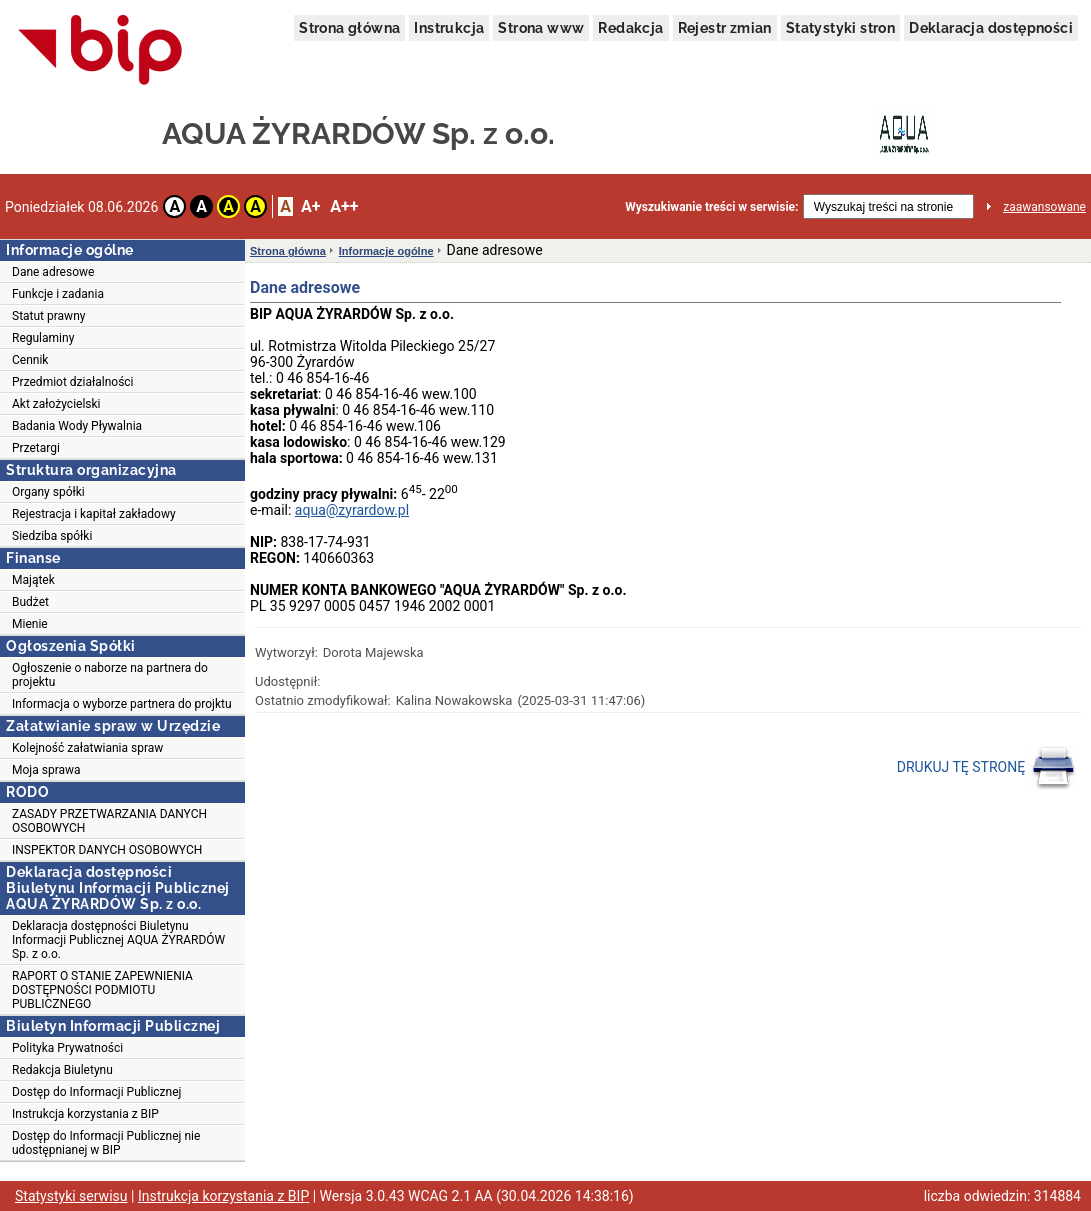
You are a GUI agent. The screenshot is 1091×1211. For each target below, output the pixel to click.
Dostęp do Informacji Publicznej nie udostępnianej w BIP (106, 1143)
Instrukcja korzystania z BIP (85, 1114)
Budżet (30, 602)
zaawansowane (1044, 207)
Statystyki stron (840, 28)
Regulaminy (43, 338)
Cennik (30, 360)
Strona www (541, 28)
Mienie (30, 624)
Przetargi (36, 448)
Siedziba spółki (52, 536)
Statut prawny (48, 316)
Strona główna (349, 28)
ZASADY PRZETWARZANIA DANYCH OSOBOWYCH (109, 821)
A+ (310, 206)
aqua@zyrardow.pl (352, 510)
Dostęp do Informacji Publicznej (96, 1092)
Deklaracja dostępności (991, 28)
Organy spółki (48, 492)
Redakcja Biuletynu (62, 1070)
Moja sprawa (46, 770)
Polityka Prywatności (67, 1048)
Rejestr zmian (725, 28)
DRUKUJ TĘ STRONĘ (986, 768)
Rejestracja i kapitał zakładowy (94, 514)
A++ (344, 206)
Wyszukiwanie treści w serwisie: (711, 207)
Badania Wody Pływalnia (77, 426)
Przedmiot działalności (73, 382)
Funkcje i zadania (58, 294)
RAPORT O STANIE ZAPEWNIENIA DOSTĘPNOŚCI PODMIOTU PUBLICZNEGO (102, 990)
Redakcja (630, 28)
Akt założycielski (56, 404)
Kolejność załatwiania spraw (87, 748)
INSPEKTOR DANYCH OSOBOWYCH (107, 850)
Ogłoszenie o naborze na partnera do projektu (110, 675)
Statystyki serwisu (71, 1196)
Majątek (33, 580)
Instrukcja (449, 28)
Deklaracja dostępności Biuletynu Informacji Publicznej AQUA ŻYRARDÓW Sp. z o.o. (118, 940)
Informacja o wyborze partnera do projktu (122, 704)
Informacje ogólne (386, 251)
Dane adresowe (53, 272)
